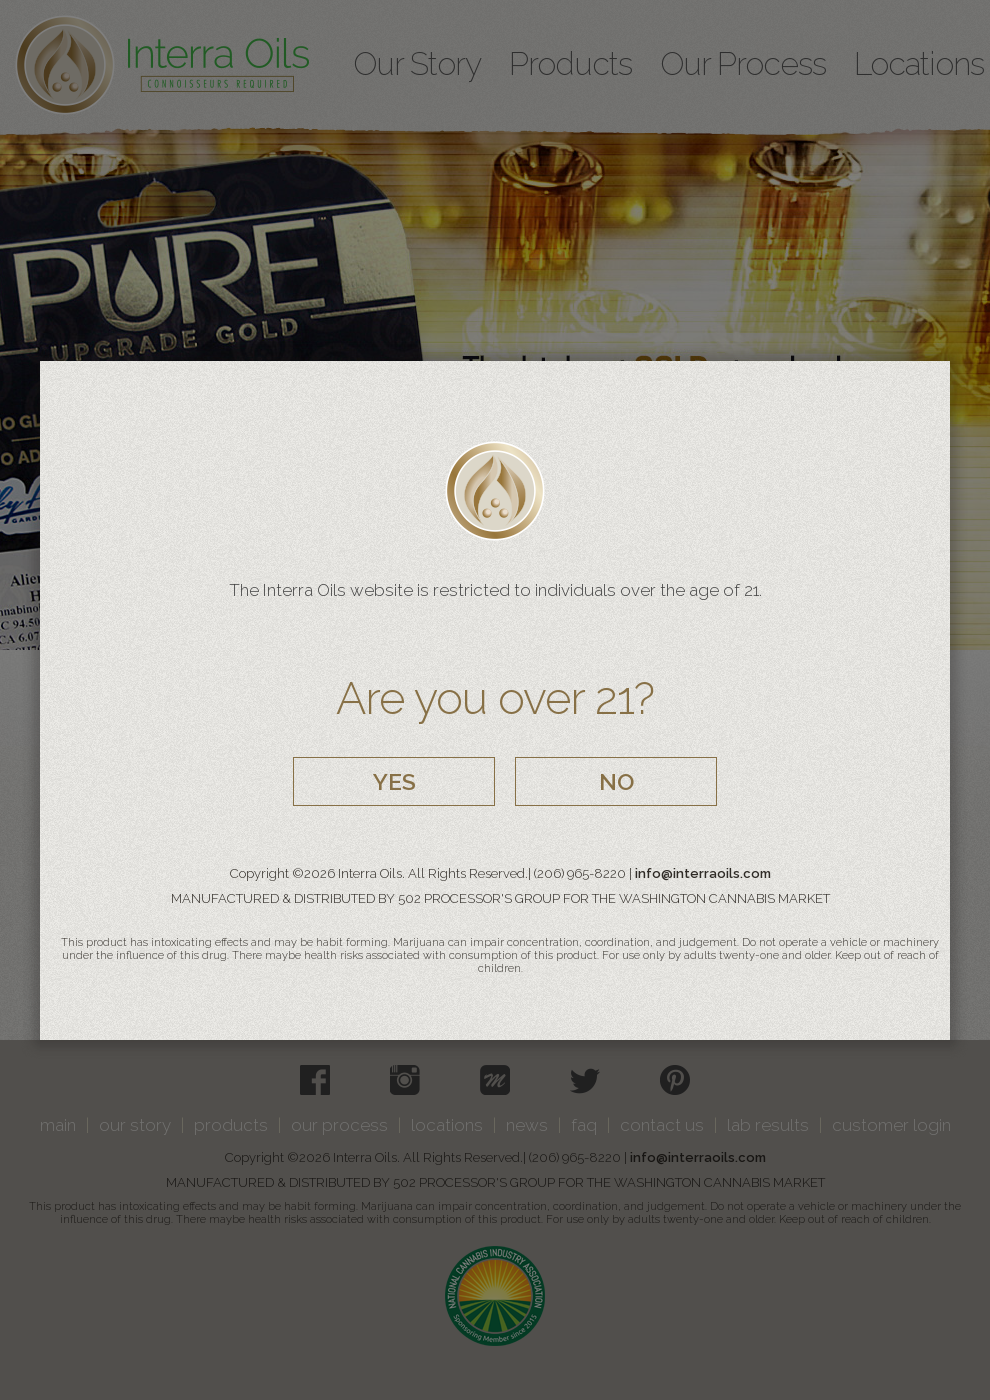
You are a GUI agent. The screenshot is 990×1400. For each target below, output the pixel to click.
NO (616, 781)
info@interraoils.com (703, 873)
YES (394, 781)
